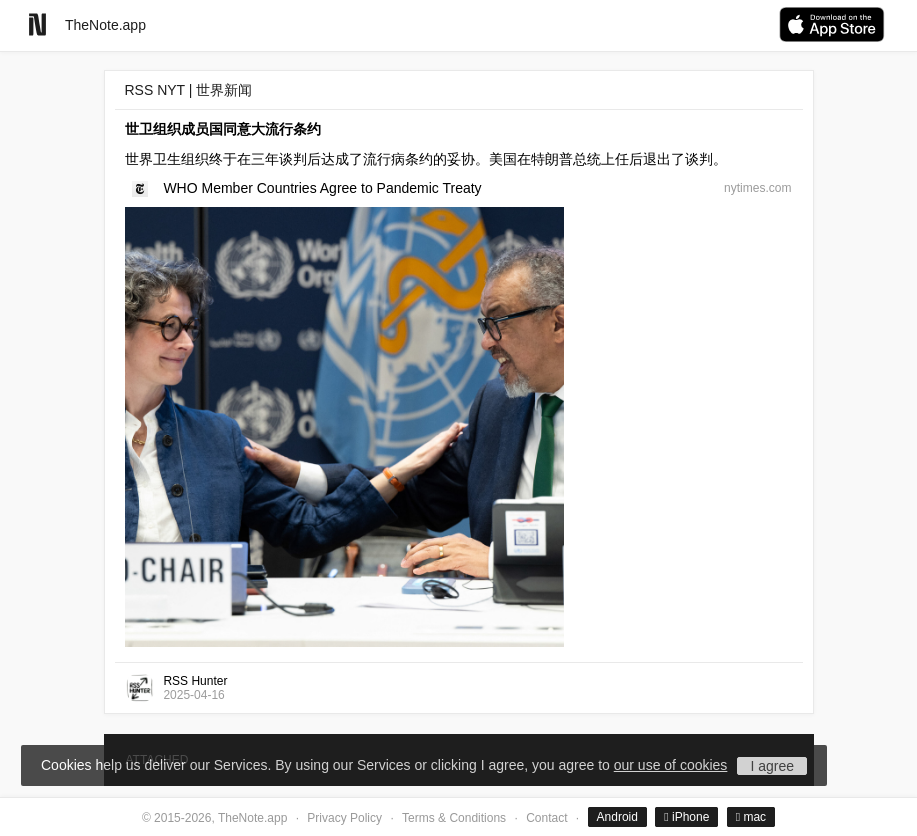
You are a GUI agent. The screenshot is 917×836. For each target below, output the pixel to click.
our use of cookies (671, 765)
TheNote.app (105, 25)
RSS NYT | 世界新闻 (189, 90)
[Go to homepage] (37, 24)
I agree (772, 766)
